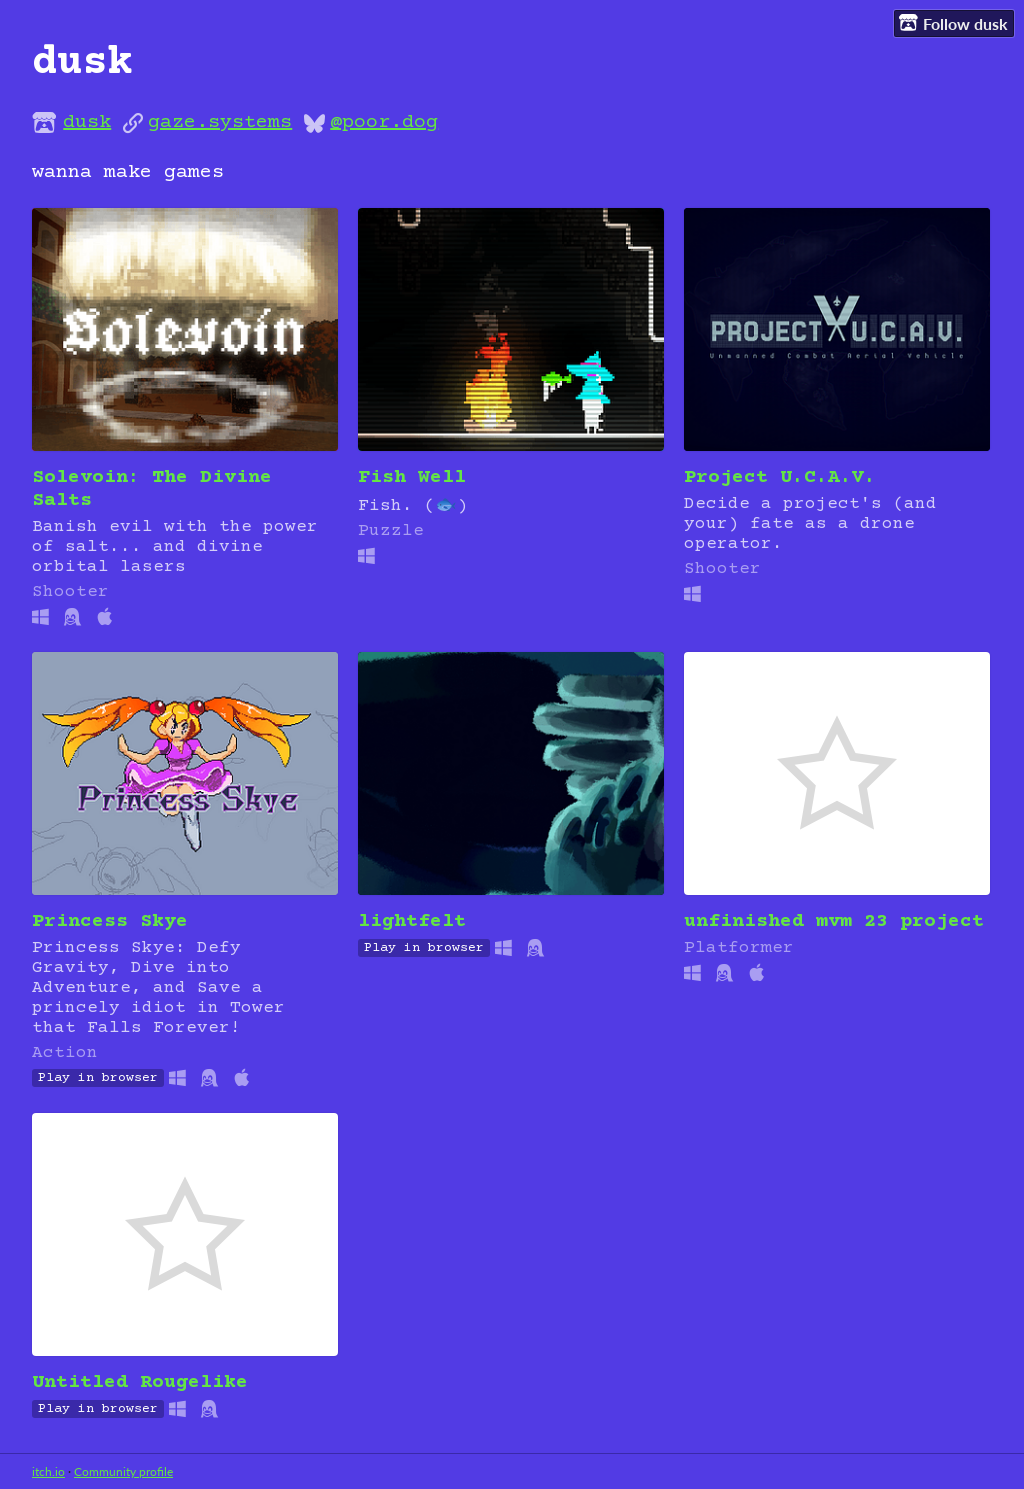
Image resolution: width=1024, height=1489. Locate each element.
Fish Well (412, 477)
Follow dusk (953, 23)
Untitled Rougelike (140, 1382)
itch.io (48, 1471)
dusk (87, 122)
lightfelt (412, 921)
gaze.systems (220, 122)
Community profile (123, 1471)
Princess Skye (110, 921)
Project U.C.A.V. (780, 477)
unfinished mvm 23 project (834, 921)
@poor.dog (384, 122)
